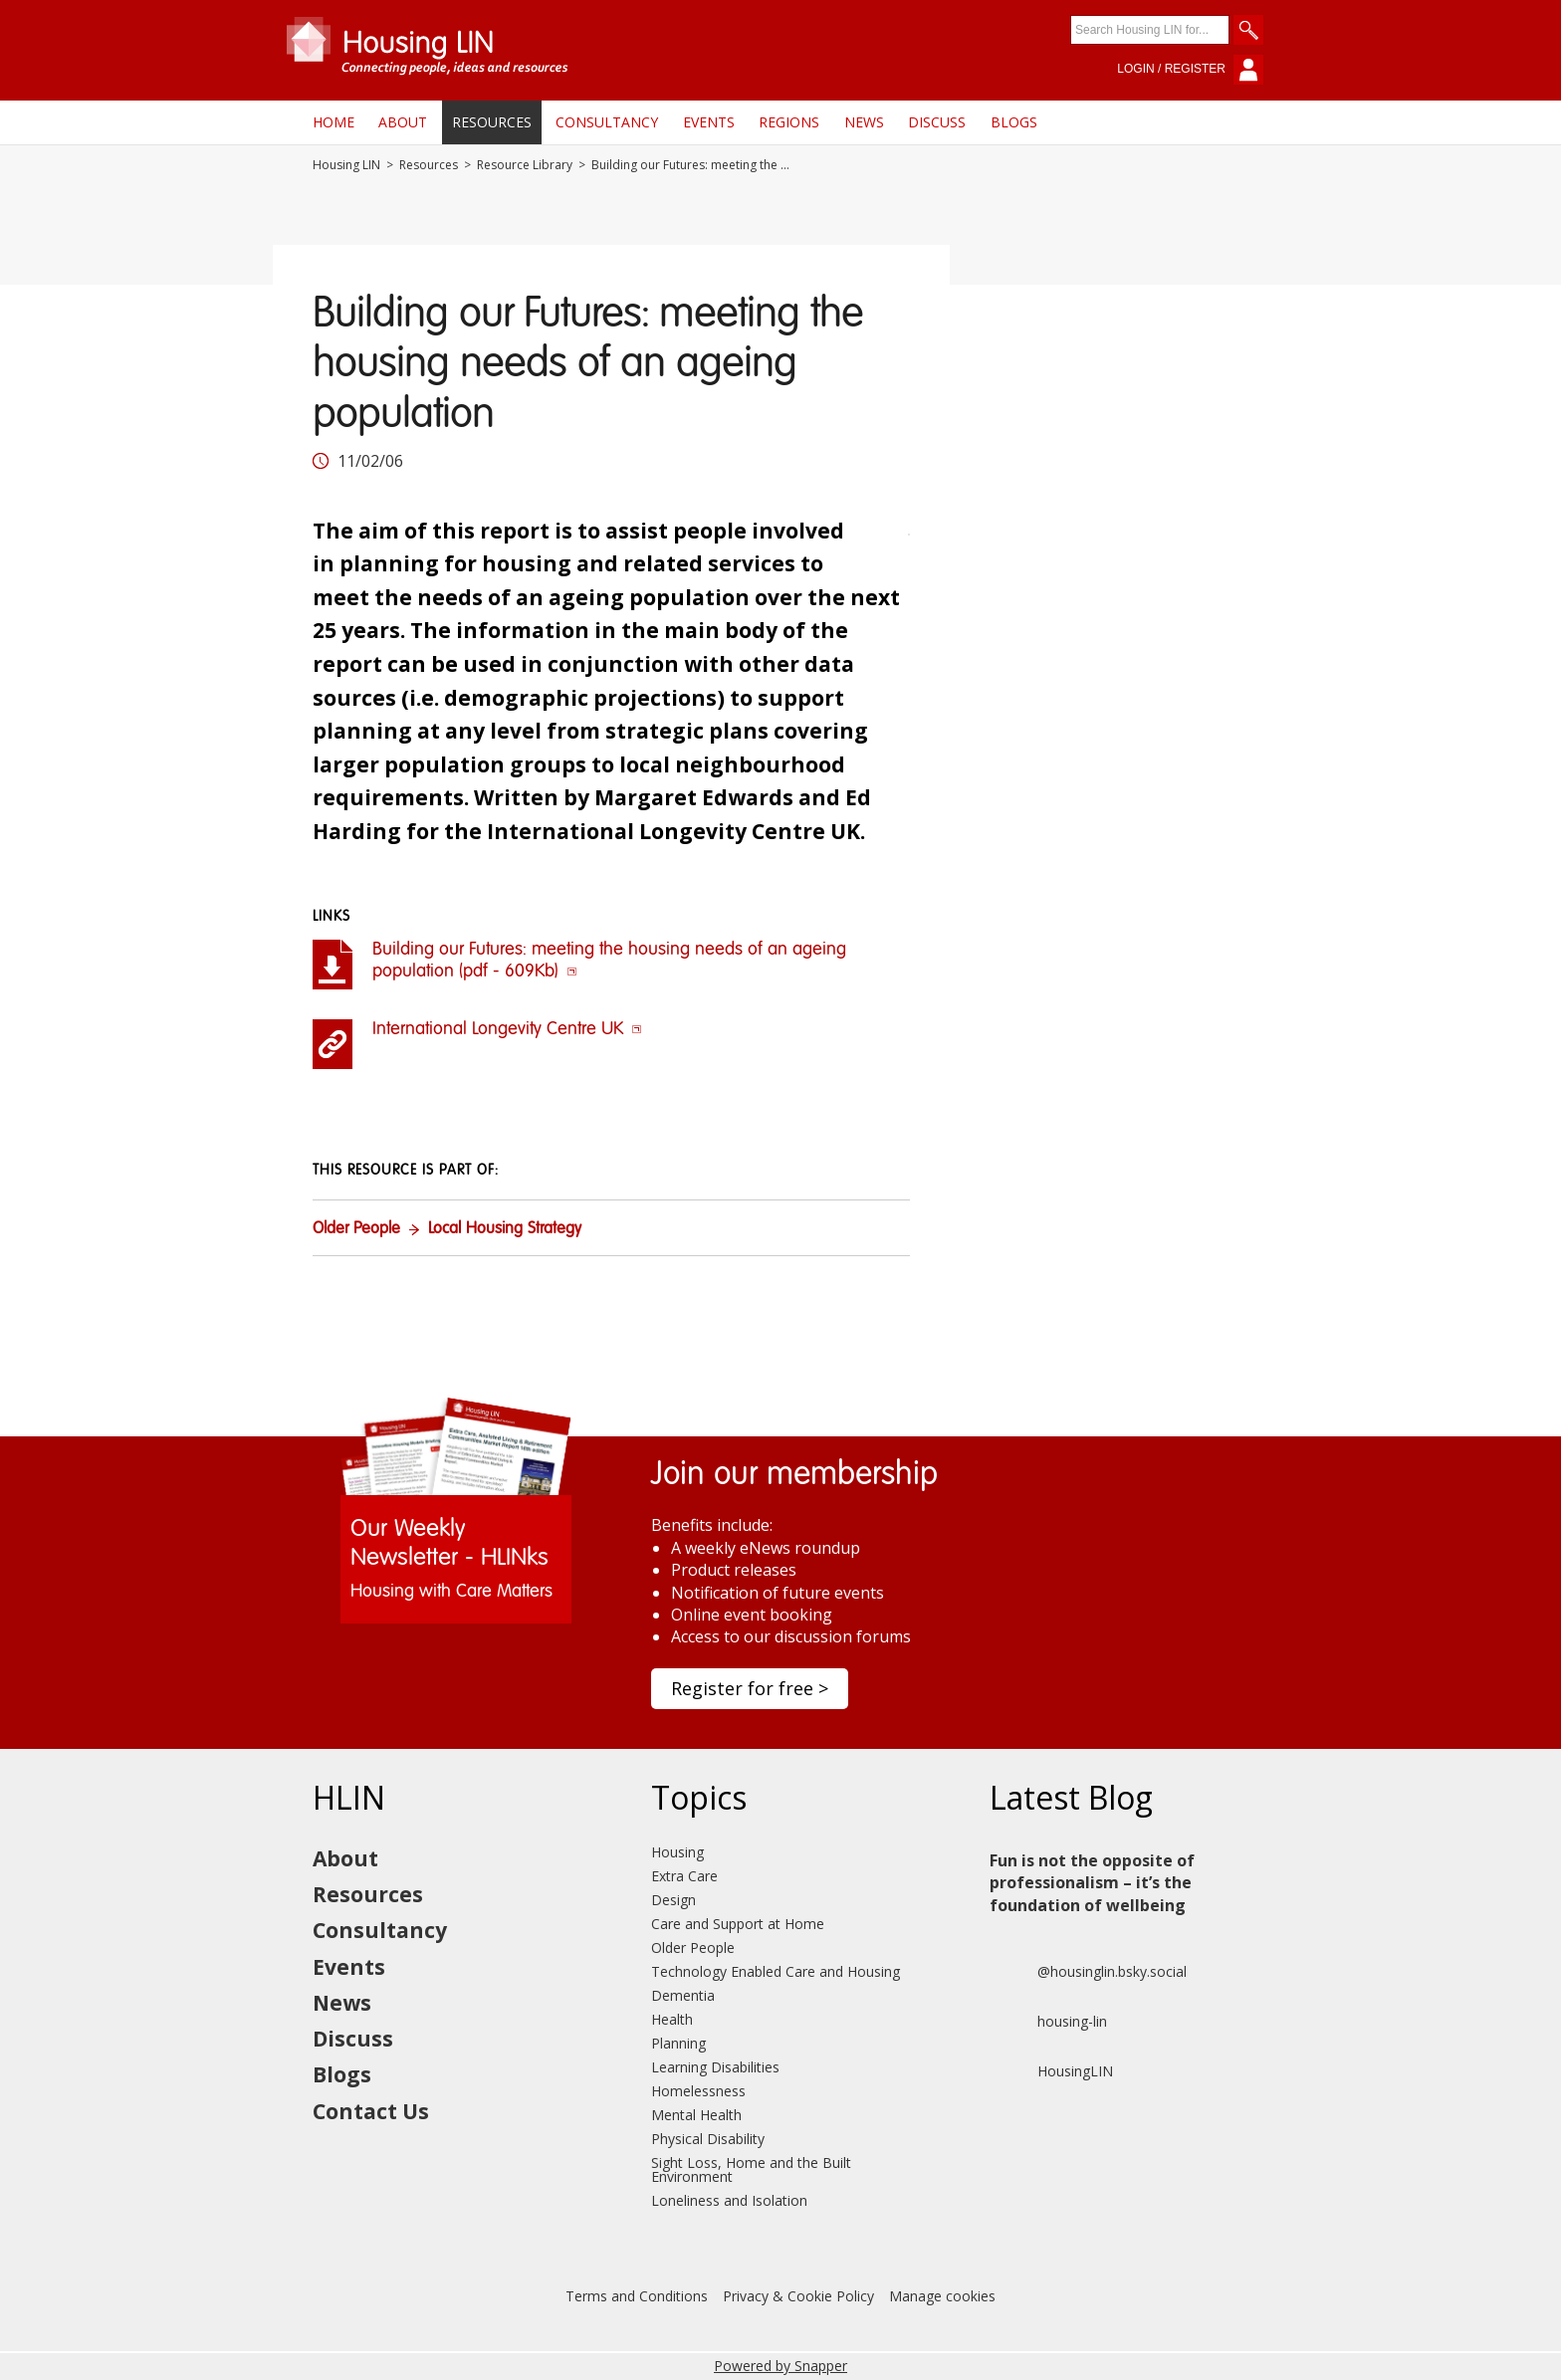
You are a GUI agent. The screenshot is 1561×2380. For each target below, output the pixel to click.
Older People (356, 1229)
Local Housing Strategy (504, 1229)
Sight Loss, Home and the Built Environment (751, 2169)
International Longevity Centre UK (507, 1029)
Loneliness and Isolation (729, 2200)
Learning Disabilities (715, 2066)
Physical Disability (708, 2138)
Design (673, 1899)
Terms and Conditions (636, 2295)
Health (672, 2019)
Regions (789, 121)
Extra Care (684, 1875)
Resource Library (524, 165)
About (402, 121)
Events (709, 121)
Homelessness (698, 2090)
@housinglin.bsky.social (1088, 1972)
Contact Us (371, 2111)
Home (333, 121)
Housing (677, 1851)
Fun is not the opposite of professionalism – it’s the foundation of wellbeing (1092, 1882)
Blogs (1014, 121)
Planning (678, 2043)
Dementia (683, 1995)
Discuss (937, 121)
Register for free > (749, 1688)
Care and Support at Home (737, 1923)
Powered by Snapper (780, 2365)
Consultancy (607, 121)
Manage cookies (942, 2295)
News (864, 121)
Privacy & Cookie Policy (798, 2295)
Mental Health (696, 2114)
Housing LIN (346, 165)
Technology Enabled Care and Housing (775, 1971)
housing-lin (1048, 2022)
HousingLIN (1051, 2071)
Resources (492, 121)
